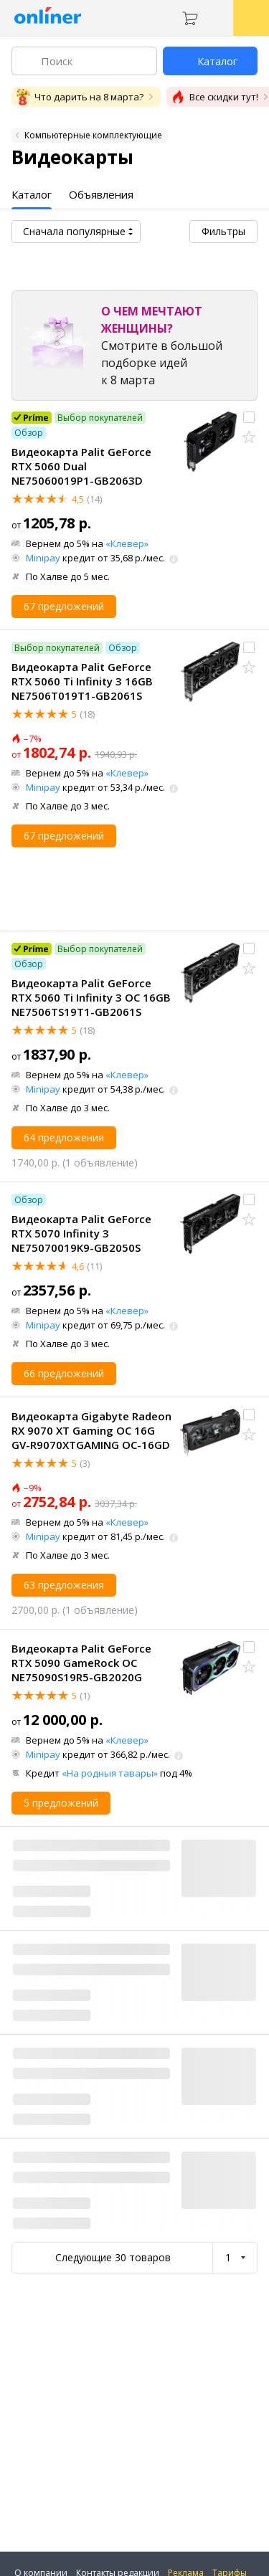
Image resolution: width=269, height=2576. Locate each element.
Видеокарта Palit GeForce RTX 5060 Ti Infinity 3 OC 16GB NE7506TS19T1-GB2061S (91, 997)
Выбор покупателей (100, 418)
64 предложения (64, 1137)
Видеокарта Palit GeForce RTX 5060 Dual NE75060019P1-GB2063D (81, 466)
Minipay (43, 557)
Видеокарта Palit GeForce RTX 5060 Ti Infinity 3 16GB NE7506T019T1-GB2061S (82, 681)
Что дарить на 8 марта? (78, 96)
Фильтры (223, 231)
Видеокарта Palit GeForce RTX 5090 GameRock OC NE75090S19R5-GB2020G (81, 1662)
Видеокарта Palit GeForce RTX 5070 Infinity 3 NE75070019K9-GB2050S (81, 1233)
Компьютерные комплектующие (93, 135)
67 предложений (64, 606)
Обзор (28, 433)
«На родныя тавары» (110, 1773)
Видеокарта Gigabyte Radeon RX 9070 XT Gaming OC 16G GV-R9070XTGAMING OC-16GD (91, 1430)
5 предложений (61, 1803)
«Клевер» (126, 543)
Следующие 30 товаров (113, 2257)
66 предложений (64, 1373)
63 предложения (64, 1585)
